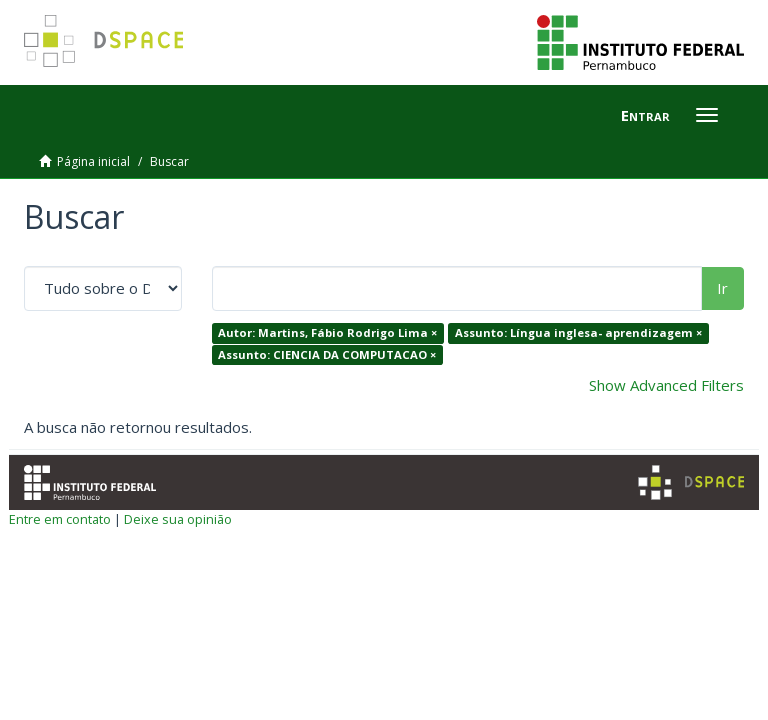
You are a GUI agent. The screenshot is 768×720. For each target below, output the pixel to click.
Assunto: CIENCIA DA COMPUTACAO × (327, 354)
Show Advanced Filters (666, 385)
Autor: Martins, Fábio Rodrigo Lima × (327, 332)
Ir (722, 288)
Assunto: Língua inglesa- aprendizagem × (578, 332)
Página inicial (93, 161)
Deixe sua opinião (178, 519)
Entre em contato (60, 519)
